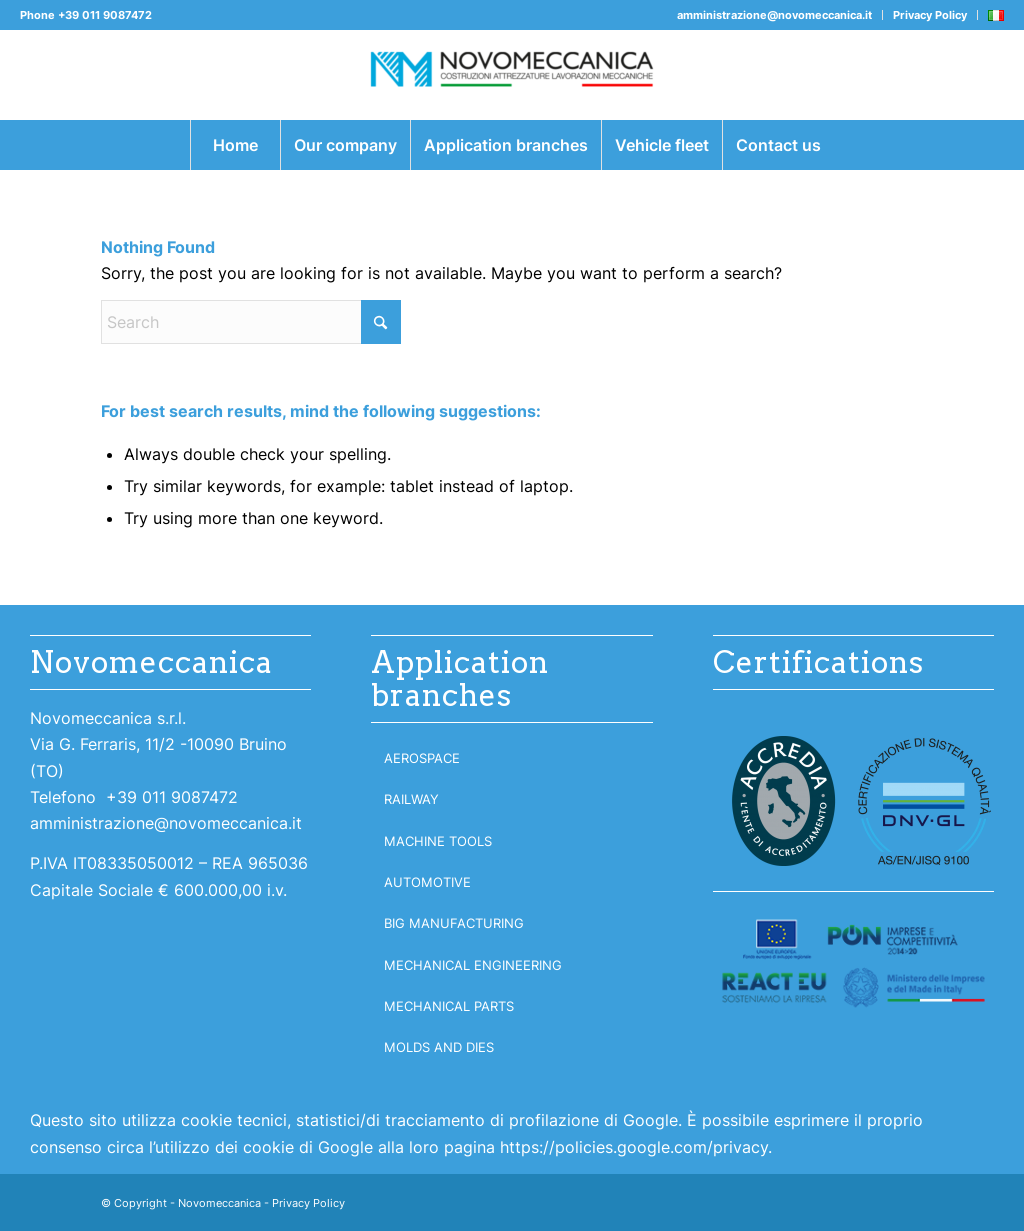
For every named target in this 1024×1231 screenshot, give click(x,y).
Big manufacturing (454, 923)
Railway (411, 799)
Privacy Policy (930, 15)
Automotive (427, 882)
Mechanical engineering (473, 965)
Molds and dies (439, 1047)
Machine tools (438, 841)
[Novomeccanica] (512, 75)
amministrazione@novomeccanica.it (774, 15)
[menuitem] (775, 15)
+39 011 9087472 (105, 15)
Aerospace (422, 758)
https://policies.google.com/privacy (634, 1147)
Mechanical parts (449, 1006)
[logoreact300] (853, 963)
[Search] (251, 322)
